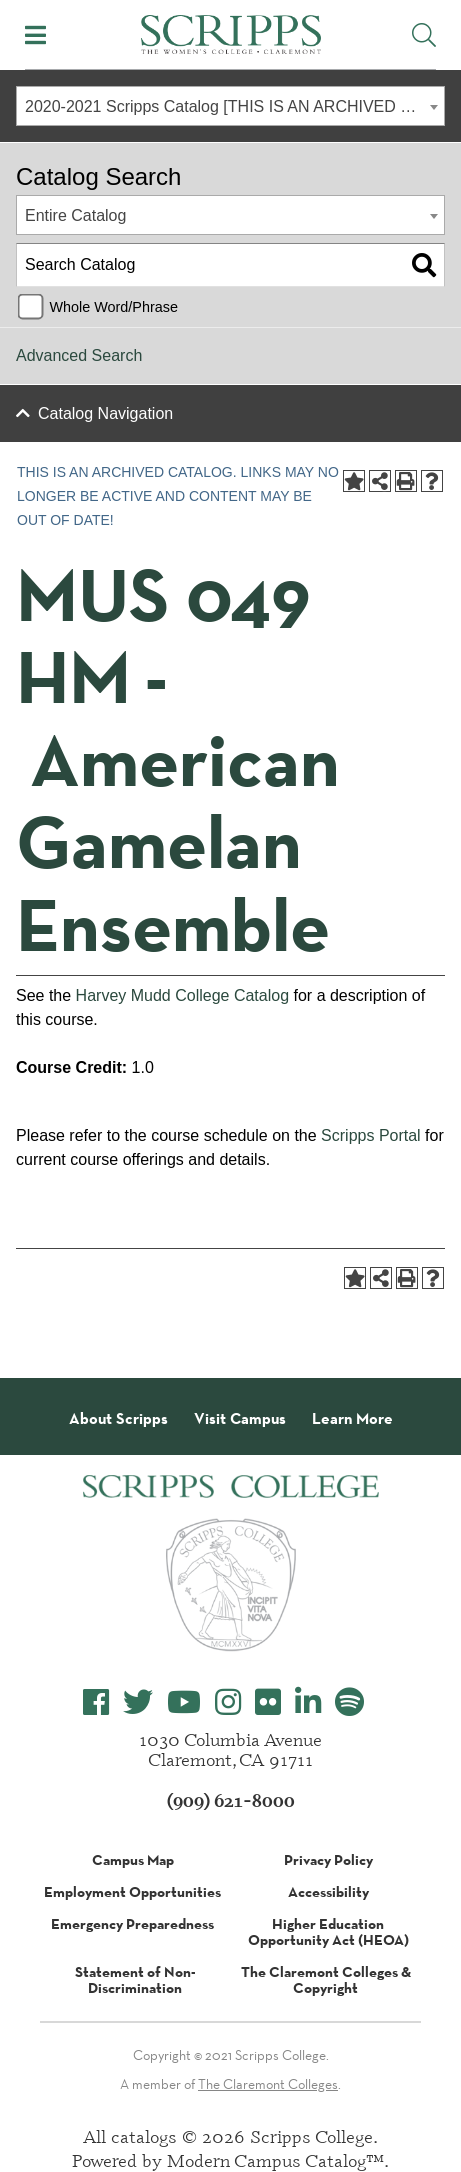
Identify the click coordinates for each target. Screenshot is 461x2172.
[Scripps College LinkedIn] (308, 1702)
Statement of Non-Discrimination (135, 1980)
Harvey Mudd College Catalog (182, 995)
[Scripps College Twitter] (138, 1702)
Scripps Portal (371, 1135)
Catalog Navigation (105, 413)
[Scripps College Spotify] (349, 1702)
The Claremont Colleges (268, 2084)
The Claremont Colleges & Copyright (326, 1980)
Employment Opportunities (132, 1892)
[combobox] (230, 106)
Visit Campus (240, 1419)
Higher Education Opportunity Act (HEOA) (328, 1932)
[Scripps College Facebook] (96, 1702)
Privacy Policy (328, 1860)
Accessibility (328, 1892)
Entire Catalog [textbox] (75, 215)
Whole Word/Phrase (113, 307)
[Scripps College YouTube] (184, 1702)
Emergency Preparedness (132, 1924)
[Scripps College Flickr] (268, 1702)
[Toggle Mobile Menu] (35, 35)
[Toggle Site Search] (424, 35)
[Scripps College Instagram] (228, 1702)
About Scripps (118, 1419)
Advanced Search (79, 355)
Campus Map (133, 1860)
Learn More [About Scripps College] (352, 1419)
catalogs (144, 2136)
